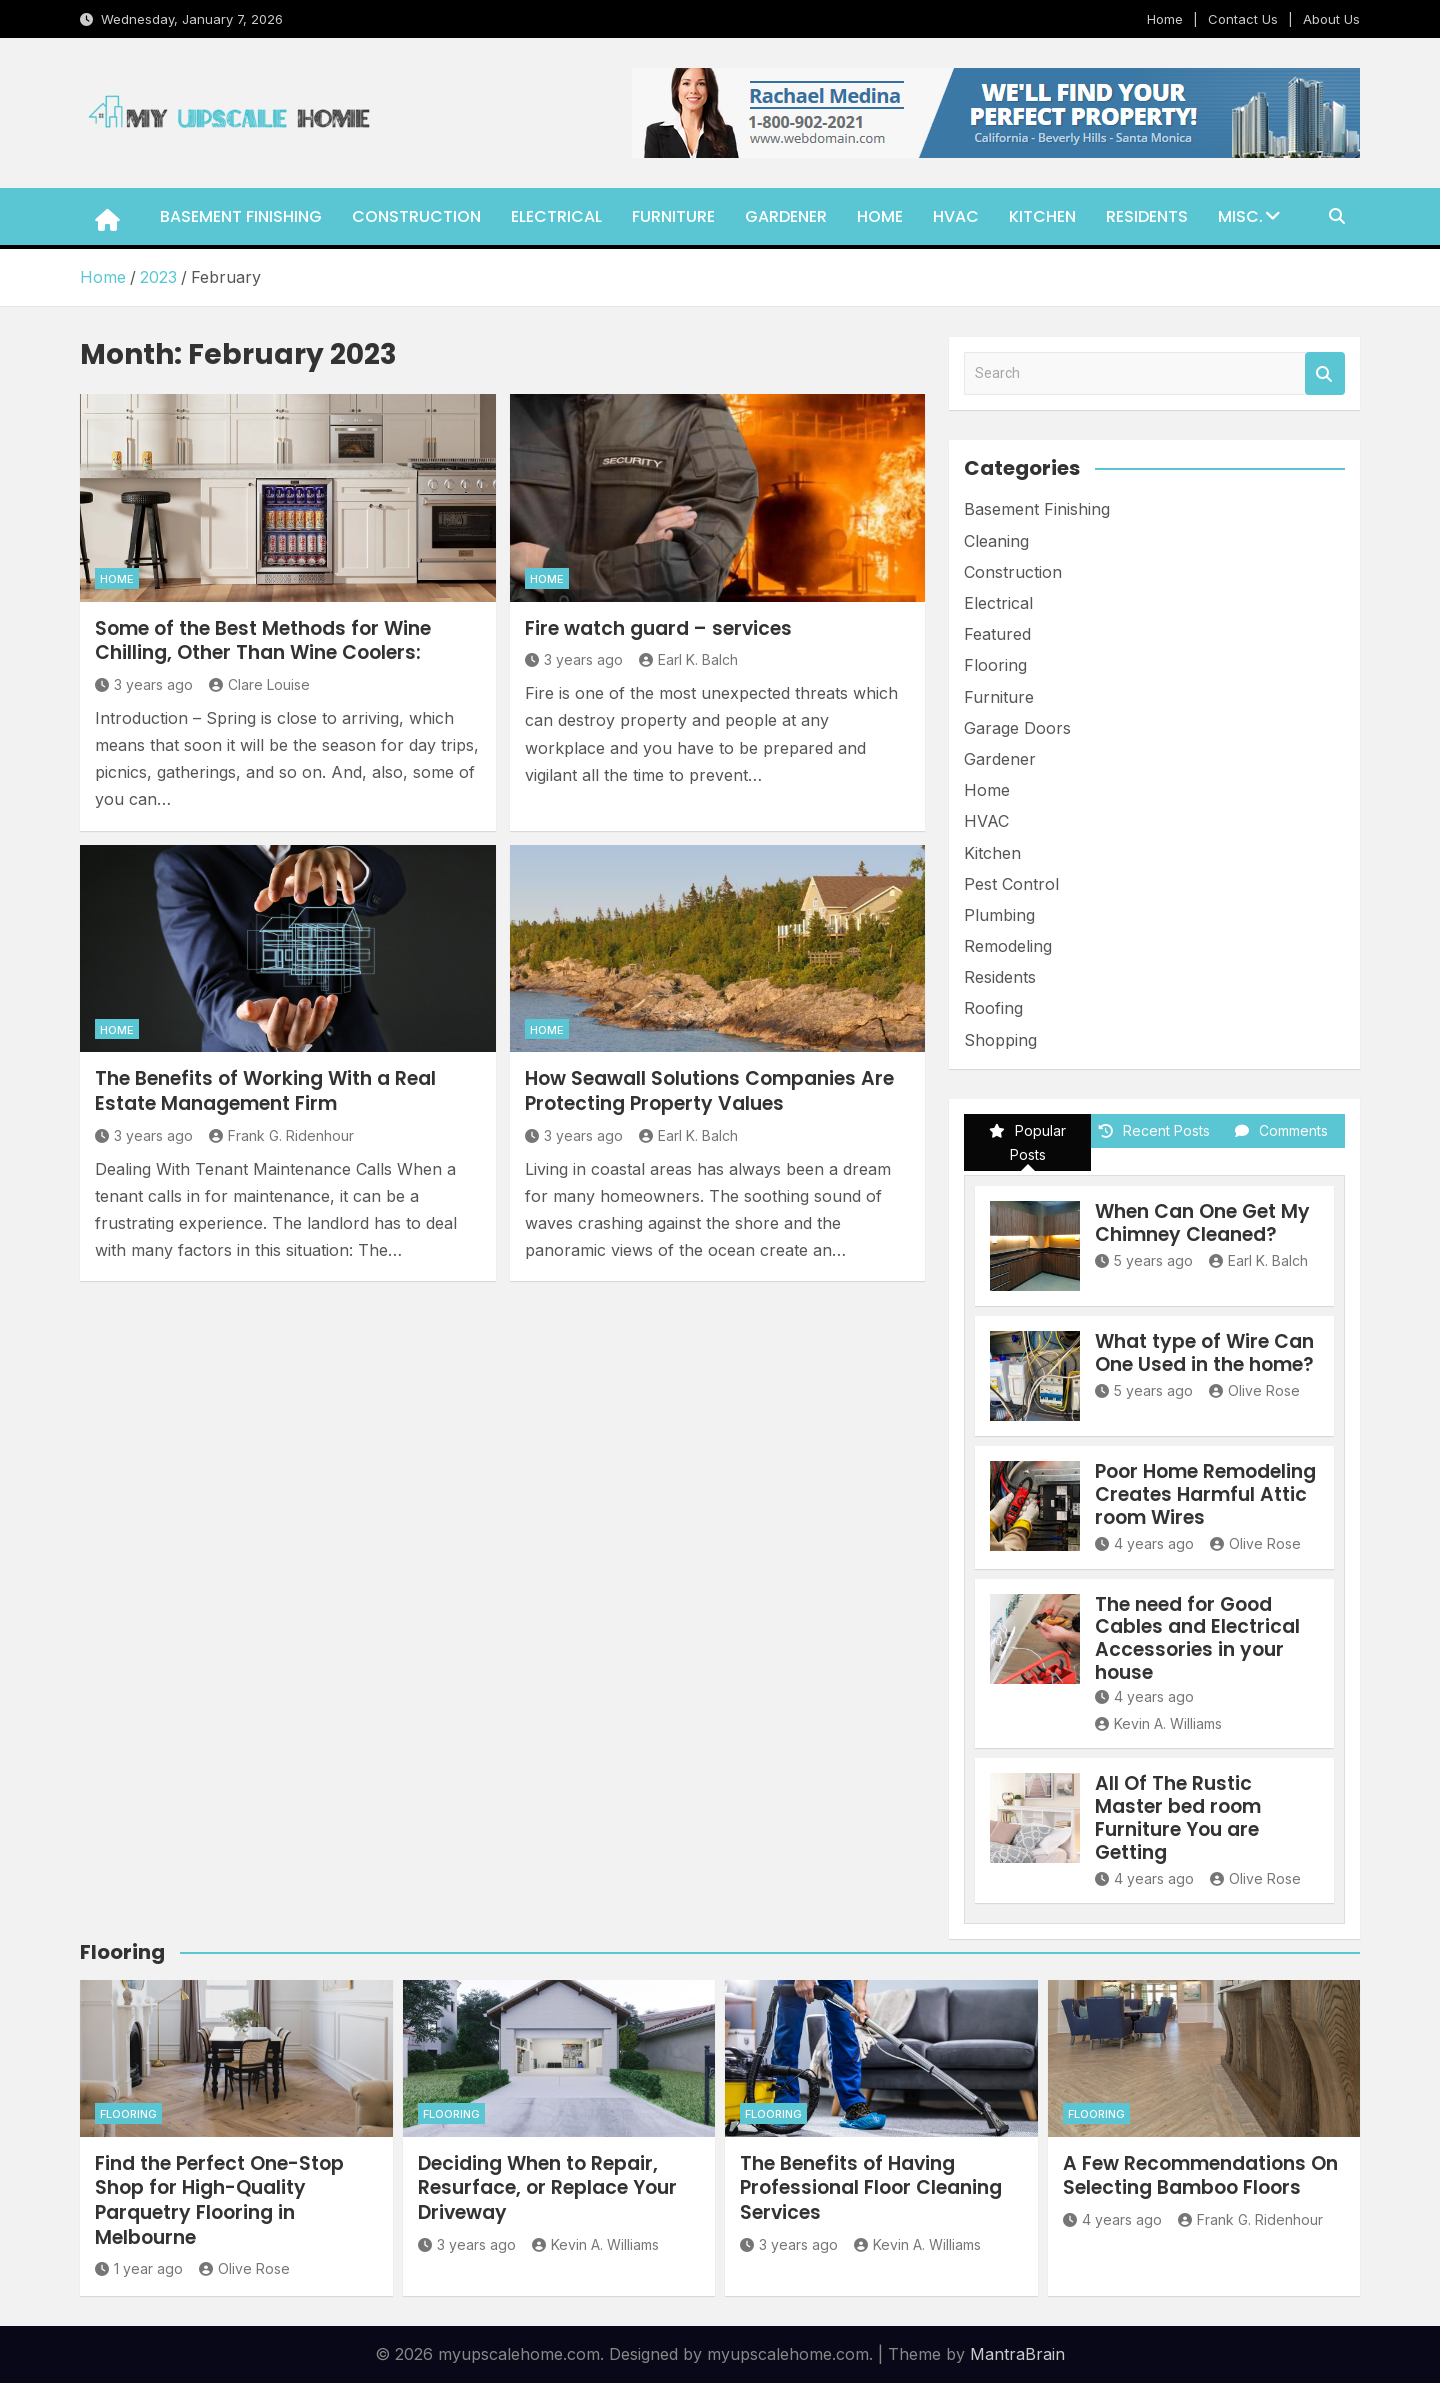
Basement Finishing (241, 216)
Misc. (1240, 216)
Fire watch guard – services (658, 628)
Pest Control (1011, 884)
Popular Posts (1027, 1142)
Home (1165, 19)
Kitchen (1042, 216)
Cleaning (996, 541)
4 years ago (1144, 1543)
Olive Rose (1254, 1390)
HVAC (956, 216)
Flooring (995, 665)
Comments (1281, 1130)
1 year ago (139, 2268)
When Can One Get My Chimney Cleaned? (1202, 1223)
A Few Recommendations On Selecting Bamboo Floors (1200, 2176)
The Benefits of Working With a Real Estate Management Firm (265, 1091)
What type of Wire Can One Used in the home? (1204, 1353)
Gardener (786, 216)
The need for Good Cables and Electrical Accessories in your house (1197, 1638)
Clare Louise (259, 684)
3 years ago (144, 684)
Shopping (1000, 1040)
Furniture (673, 216)
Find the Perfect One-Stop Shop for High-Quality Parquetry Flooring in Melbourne (219, 2200)
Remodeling (1008, 946)
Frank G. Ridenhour (281, 1135)
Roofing (993, 1008)
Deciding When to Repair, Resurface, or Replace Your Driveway (547, 2188)
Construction (416, 216)
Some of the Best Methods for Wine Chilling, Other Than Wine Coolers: (263, 641)
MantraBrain (1017, 2354)
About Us (1331, 19)
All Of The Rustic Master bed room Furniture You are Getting (1178, 1817)
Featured (997, 634)
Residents (1147, 216)
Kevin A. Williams (1158, 1723)
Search (1325, 373)
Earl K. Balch (688, 659)
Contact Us (1243, 19)
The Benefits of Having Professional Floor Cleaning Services (871, 2188)
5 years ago (1144, 1260)
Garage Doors (1017, 728)
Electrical (556, 216)
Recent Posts (1154, 1130)
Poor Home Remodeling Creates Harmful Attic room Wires (1205, 1494)
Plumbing (999, 915)
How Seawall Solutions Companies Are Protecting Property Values (709, 1091)
